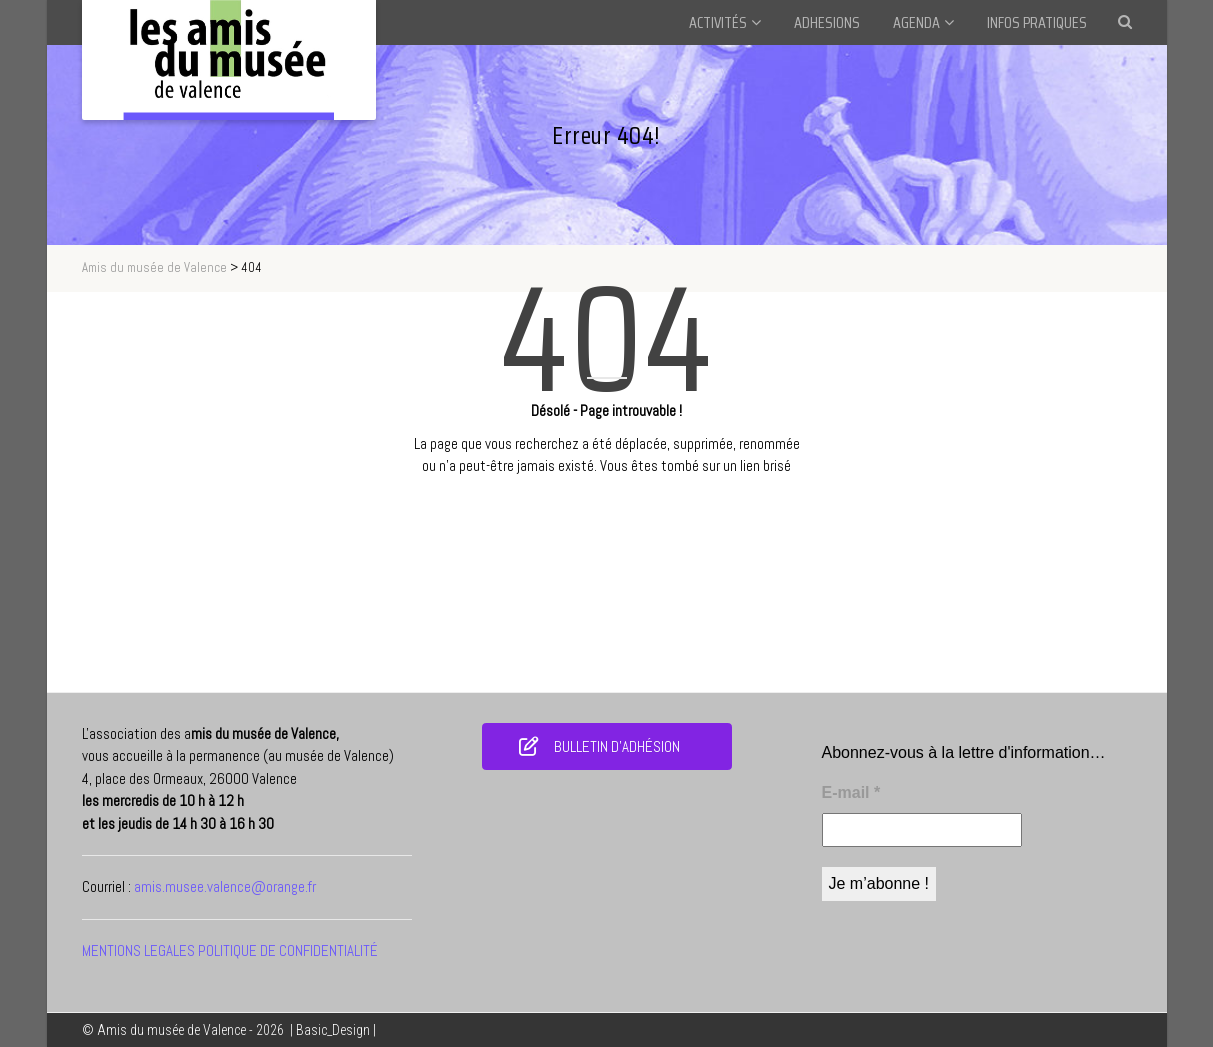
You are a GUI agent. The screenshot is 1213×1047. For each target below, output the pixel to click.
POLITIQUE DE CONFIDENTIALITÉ (288, 950)
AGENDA (916, 22)
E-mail (851, 792)
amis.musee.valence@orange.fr (225, 886)
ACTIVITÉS (718, 22)
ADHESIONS (827, 22)
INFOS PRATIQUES (1037, 22)
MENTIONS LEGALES (138, 950)
